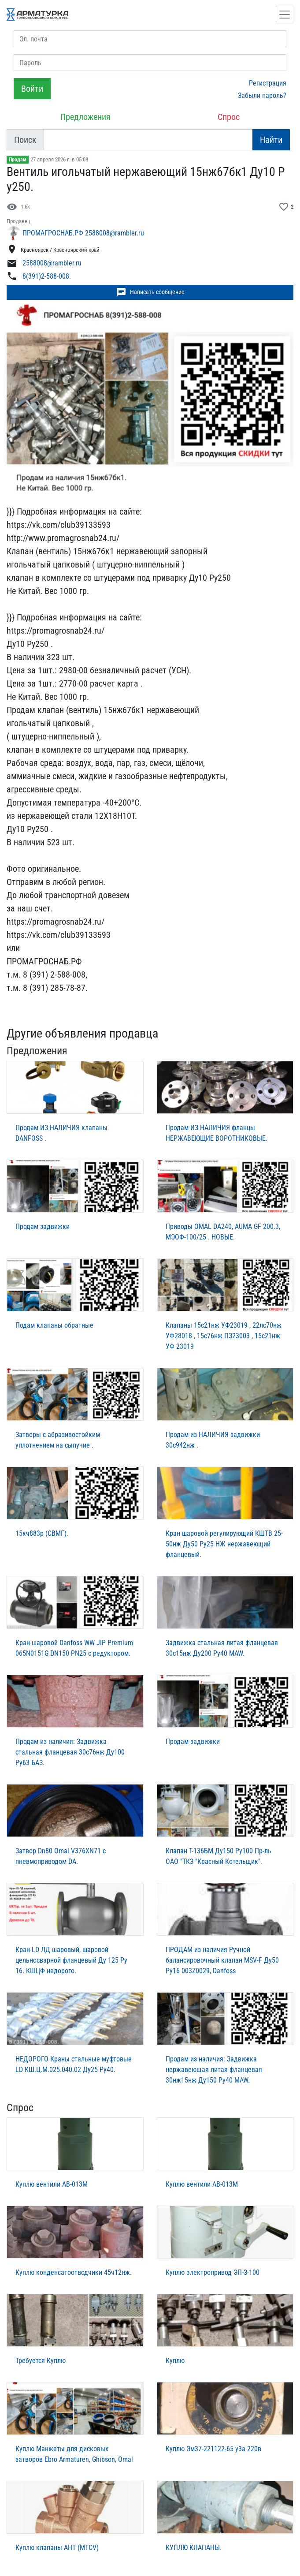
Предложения (85, 117)
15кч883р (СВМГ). (41, 1533)
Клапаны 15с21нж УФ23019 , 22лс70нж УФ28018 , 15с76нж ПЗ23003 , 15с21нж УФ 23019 (223, 1336)
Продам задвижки (42, 1226)
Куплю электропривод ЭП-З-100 (212, 2272)
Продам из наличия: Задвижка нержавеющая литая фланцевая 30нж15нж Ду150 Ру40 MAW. (214, 2069)
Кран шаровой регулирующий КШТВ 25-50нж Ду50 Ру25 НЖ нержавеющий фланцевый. (224, 1544)
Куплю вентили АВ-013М (51, 2184)
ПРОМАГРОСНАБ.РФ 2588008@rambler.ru (83, 233)
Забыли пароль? (262, 95)
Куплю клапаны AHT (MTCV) (57, 2547)
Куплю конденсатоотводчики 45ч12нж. (73, 2272)
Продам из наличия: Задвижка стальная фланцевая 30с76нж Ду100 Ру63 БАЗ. (70, 1752)
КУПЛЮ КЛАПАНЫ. (194, 2547)
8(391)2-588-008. (46, 276)
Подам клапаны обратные (54, 1325)
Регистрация (267, 83)
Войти (32, 88)
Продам (17, 160)
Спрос (229, 117)
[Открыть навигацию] (284, 14)
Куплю (175, 2360)
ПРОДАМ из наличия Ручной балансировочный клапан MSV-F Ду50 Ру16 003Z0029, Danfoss (222, 1960)
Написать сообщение (150, 292)
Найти (271, 139)
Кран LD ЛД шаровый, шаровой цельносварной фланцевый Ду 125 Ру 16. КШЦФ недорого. (71, 1960)
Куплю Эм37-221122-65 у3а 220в (213, 2449)
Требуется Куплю (40, 2360)
